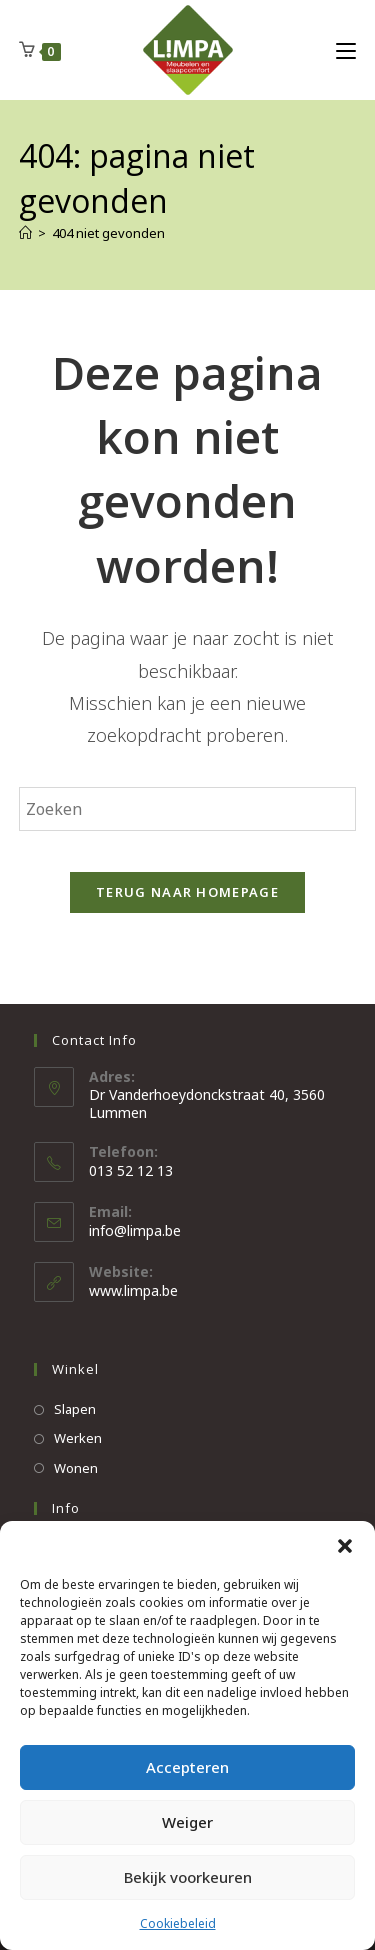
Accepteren (187, 1767)
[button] (345, 1546)
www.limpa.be (133, 1290)
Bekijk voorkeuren (188, 1877)
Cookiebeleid (178, 1923)
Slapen (75, 1409)
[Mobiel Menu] (346, 50)
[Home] (25, 233)
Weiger (187, 1822)
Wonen (76, 1468)
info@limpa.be (135, 1230)
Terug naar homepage (187, 892)
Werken (78, 1438)
